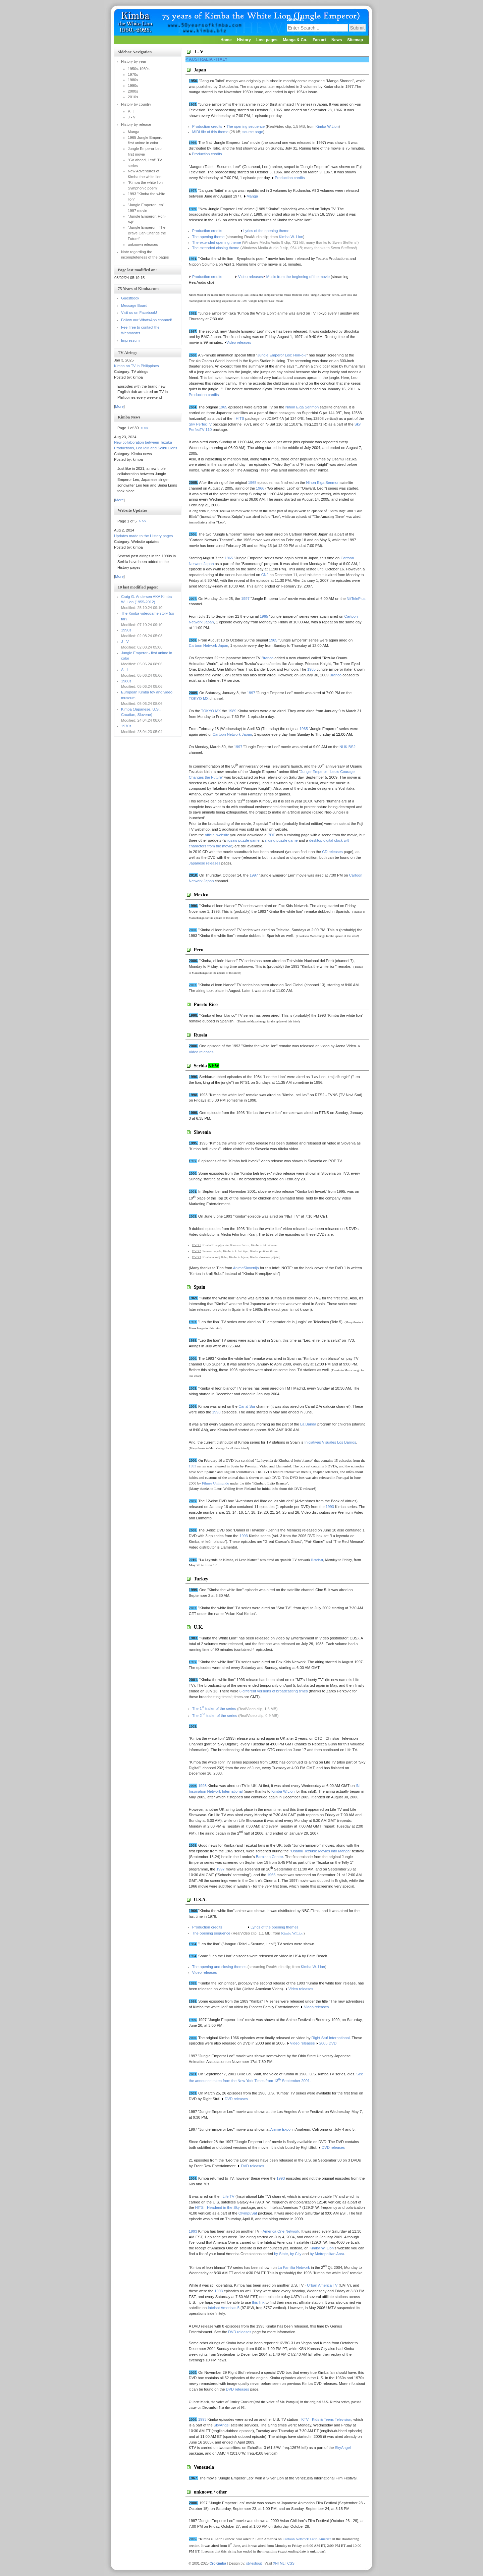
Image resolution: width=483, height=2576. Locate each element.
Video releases (238, 342)
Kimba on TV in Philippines (136, 366)
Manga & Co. (295, 40)
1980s (126, 681)
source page (253, 132)
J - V (125, 641)
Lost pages (266, 40)
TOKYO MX (199, 698)
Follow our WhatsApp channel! (146, 320)
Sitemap (355, 40)
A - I (124, 670)
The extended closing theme (215, 248)
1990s (126, 630)
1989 (232, 711)
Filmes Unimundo (215, 1483)
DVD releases (237, 2389)
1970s (126, 726)
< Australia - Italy (206, 59)
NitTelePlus (356, 599)
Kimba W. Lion (291, 237)
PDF (271, 835)
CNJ (265, 575)
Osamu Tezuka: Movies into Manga (320, 1851)
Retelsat (317, 1560)
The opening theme (208, 237)
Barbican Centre (269, 1857)
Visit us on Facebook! (139, 313)
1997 (245, 599)
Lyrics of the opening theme (266, 231)
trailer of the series (219, 1716)
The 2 (197, 1716)
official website (217, 835)
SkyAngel (221, 2425)
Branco (267, 658)
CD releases (333, 852)
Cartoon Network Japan (208, 645)
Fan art (319, 40)
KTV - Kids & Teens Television (326, 2419)
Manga (252, 196)
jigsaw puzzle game (243, 840)
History (244, 40)
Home (225, 40)
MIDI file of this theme (210, 132)
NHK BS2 (347, 747)
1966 (260, 488)
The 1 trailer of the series (214, 1708)
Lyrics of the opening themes (275, 1927)
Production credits (207, 126)
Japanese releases (204, 863)
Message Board (134, 305)
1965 (252, 483)
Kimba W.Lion (327, 126)
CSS (290, 2563)
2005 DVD (327, 2043)
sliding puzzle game (281, 840)
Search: (296, 19)
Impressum (130, 340)
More (119, 406)
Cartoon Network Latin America (307, 2539)
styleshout (254, 2563)
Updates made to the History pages (143, 536)
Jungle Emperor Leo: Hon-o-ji (281, 355)
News (336, 40)
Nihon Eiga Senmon (322, 483)
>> (146, 428)
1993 (192, 1466)
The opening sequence (245, 126)
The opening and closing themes (219, 1967)
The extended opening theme (216, 242)
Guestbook (130, 298)
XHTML (279, 2563)
